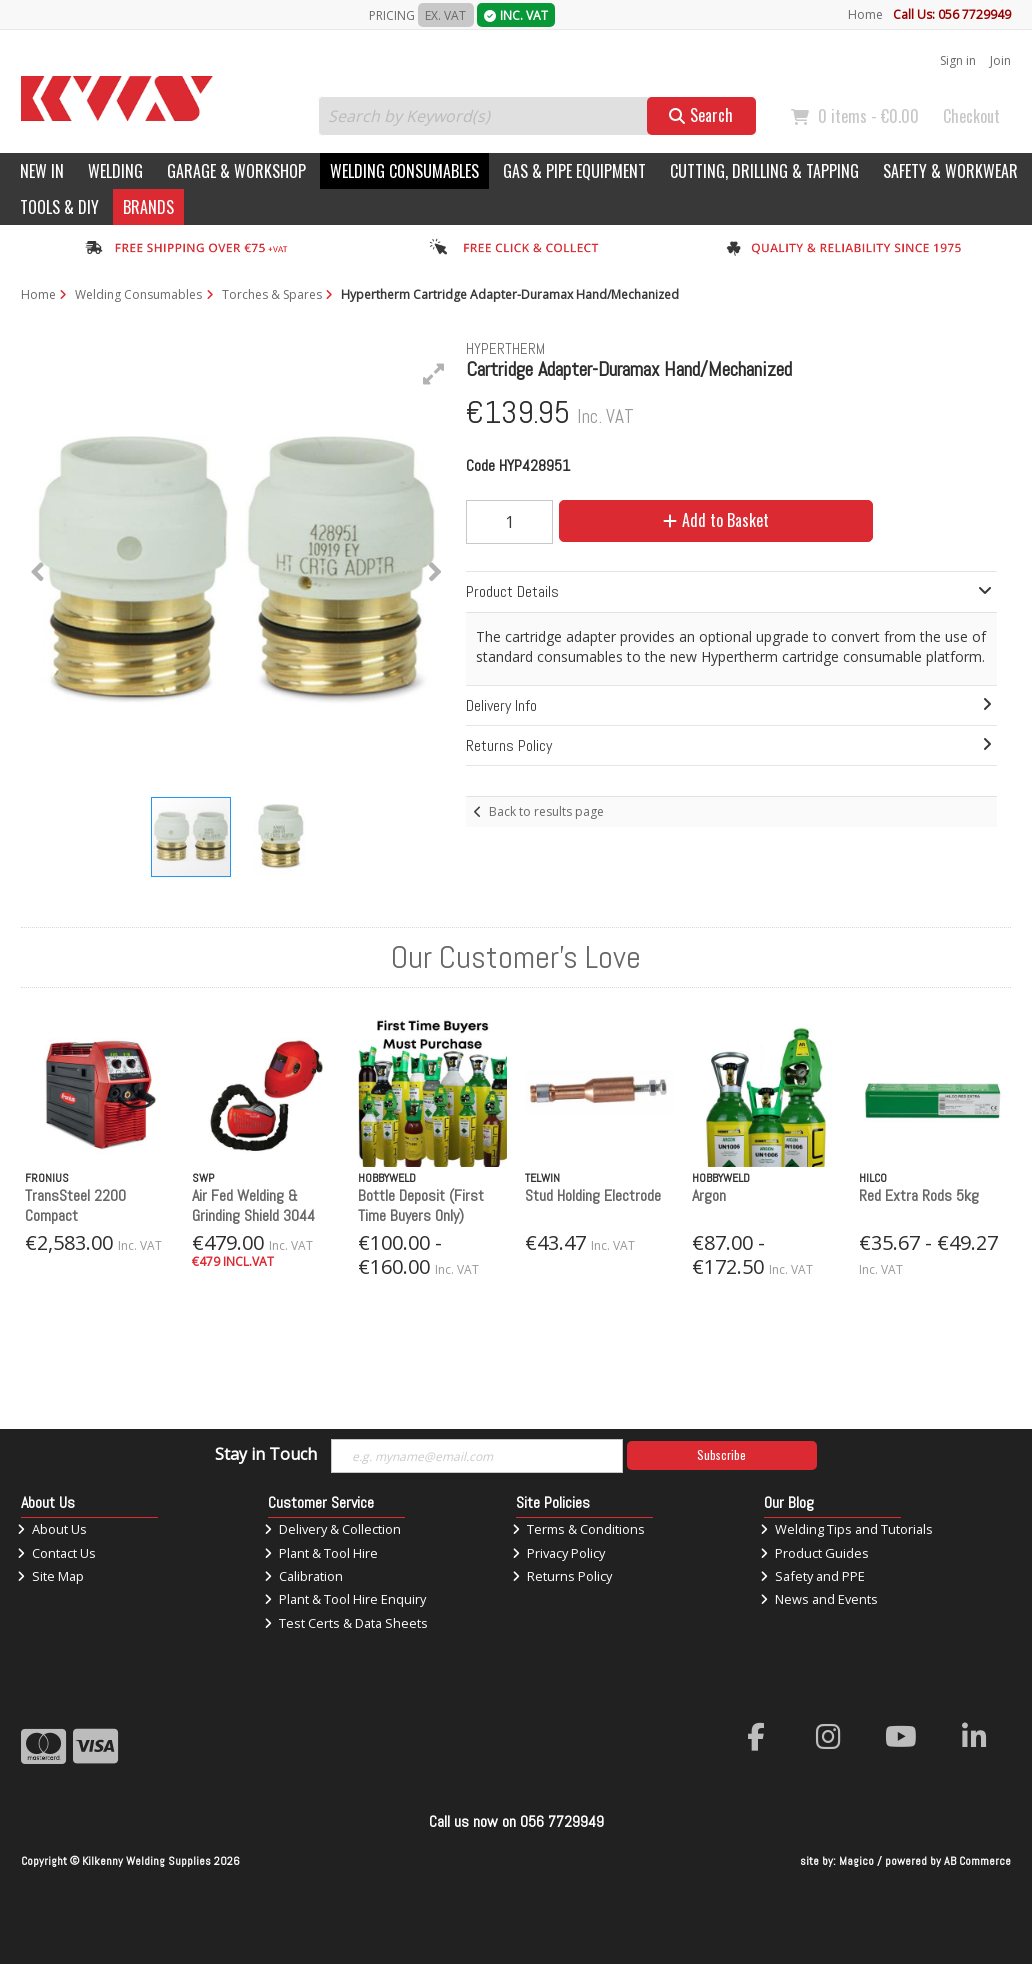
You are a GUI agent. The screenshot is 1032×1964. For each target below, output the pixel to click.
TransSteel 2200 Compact (75, 1205)
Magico (856, 1861)
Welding (115, 171)
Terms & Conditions (578, 1529)
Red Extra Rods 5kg (919, 1195)
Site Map (50, 1576)
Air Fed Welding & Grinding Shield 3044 (253, 1205)
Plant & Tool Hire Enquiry (345, 1599)
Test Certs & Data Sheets (346, 1623)
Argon (709, 1195)
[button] (434, 374)
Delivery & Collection (332, 1529)
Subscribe (721, 1454)
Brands (148, 207)
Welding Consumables (404, 171)
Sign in (958, 60)
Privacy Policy (558, 1553)
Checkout (971, 116)
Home (865, 14)
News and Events (819, 1599)
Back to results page (546, 811)
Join (1000, 60)
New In (42, 171)
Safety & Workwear (950, 171)
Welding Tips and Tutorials (846, 1529)
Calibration (303, 1576)
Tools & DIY (59, 207)
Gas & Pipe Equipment (574, 171)
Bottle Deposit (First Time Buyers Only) (421, 1205)
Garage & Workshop (236, 171)
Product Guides (814, 1553)
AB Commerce (977, 1861)
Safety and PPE (812, 1576)
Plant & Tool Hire (321, 1553)
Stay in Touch (266, 1455)
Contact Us (56, 1553)
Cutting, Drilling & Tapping (764, 171)
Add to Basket (716, 520)
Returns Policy (562, 1576)
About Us (52, 1529)
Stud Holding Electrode (593, 1195)
